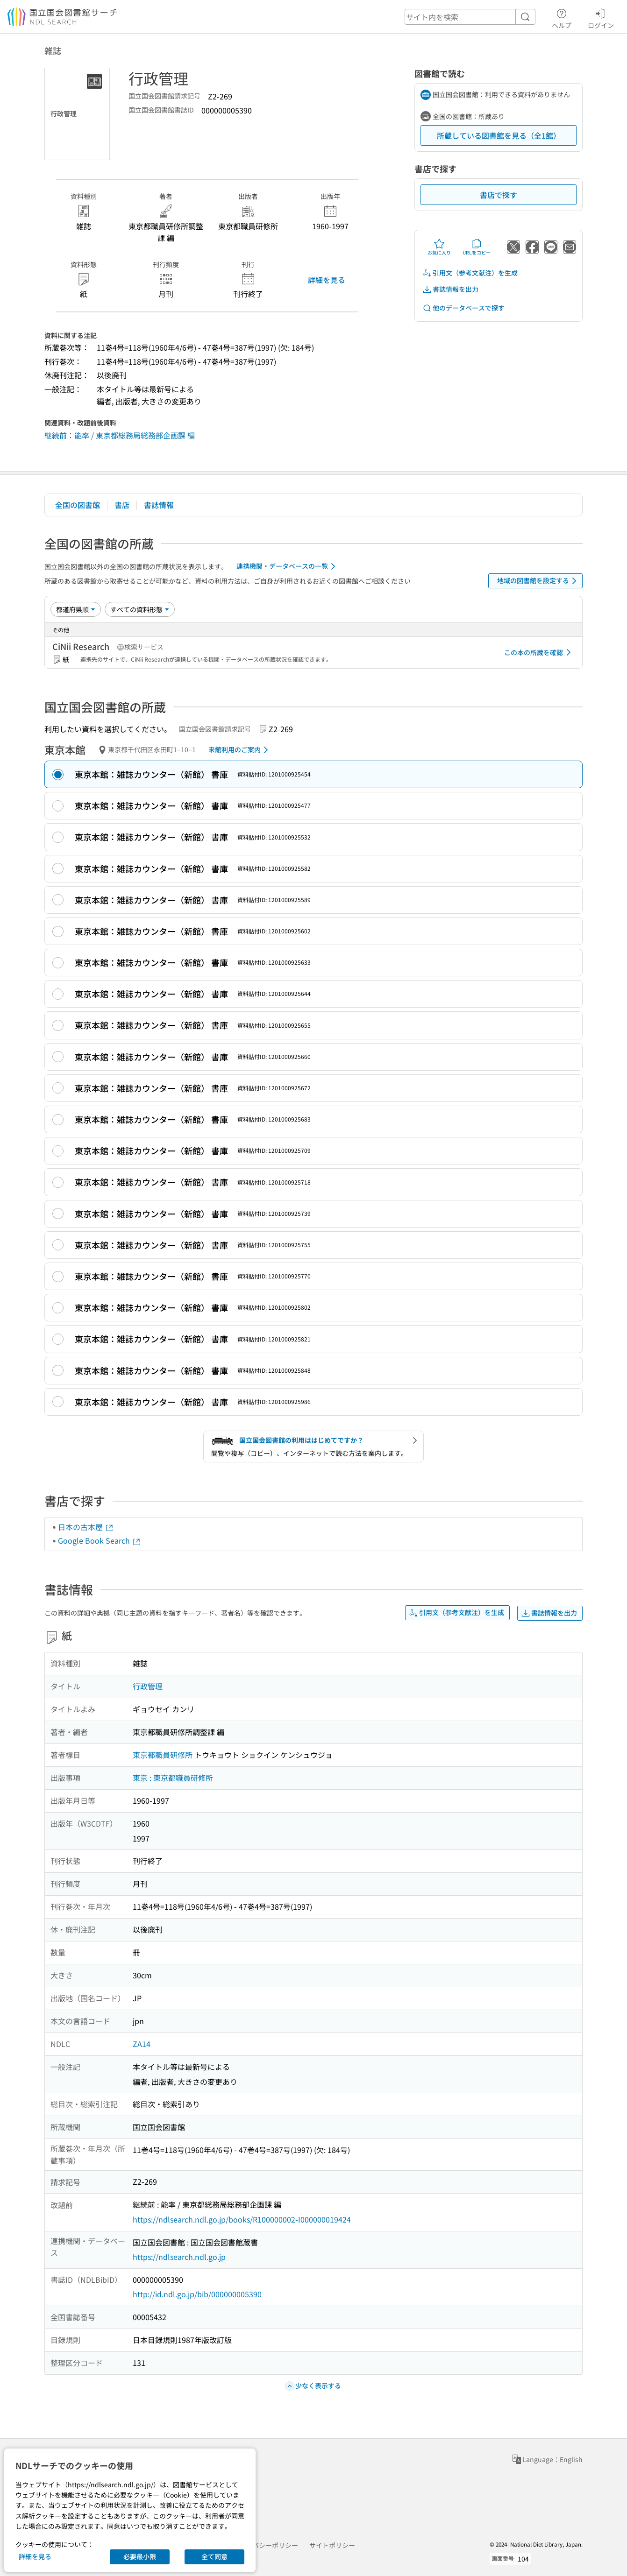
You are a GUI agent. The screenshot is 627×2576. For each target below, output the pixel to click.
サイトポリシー (332, 2545)
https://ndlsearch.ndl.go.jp (179, 2256)
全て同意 (214, 2556)
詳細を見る (326, 279)
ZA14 (141, 2043)
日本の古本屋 (86, 1526)
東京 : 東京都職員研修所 (173, 1777)
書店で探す (498, 194)
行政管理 (148, 1686)
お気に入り (439, 247)
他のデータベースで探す (463, 308)
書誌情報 (159, 504)
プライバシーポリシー (265, 2545)
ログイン (601, 17)
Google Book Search (99, 1540)
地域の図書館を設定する (538, 580)
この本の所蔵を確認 (539, 652)
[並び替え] (75, 609)
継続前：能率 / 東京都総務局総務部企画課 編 (119, 435)
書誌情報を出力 (450, 289)
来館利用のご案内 (239, 749)
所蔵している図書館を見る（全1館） (499, 135)
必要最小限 (139, 2556)
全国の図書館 (77, 504)
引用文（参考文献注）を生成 (470, 273)
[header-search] (470, 17)
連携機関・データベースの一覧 (287, 566)
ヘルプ (561, 17)
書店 (121, 504)
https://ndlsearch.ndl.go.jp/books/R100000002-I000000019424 (242, 2219)
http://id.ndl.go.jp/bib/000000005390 (197, 2294)
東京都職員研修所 (162, 1754)
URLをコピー (477, 247)
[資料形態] (140, 609)
